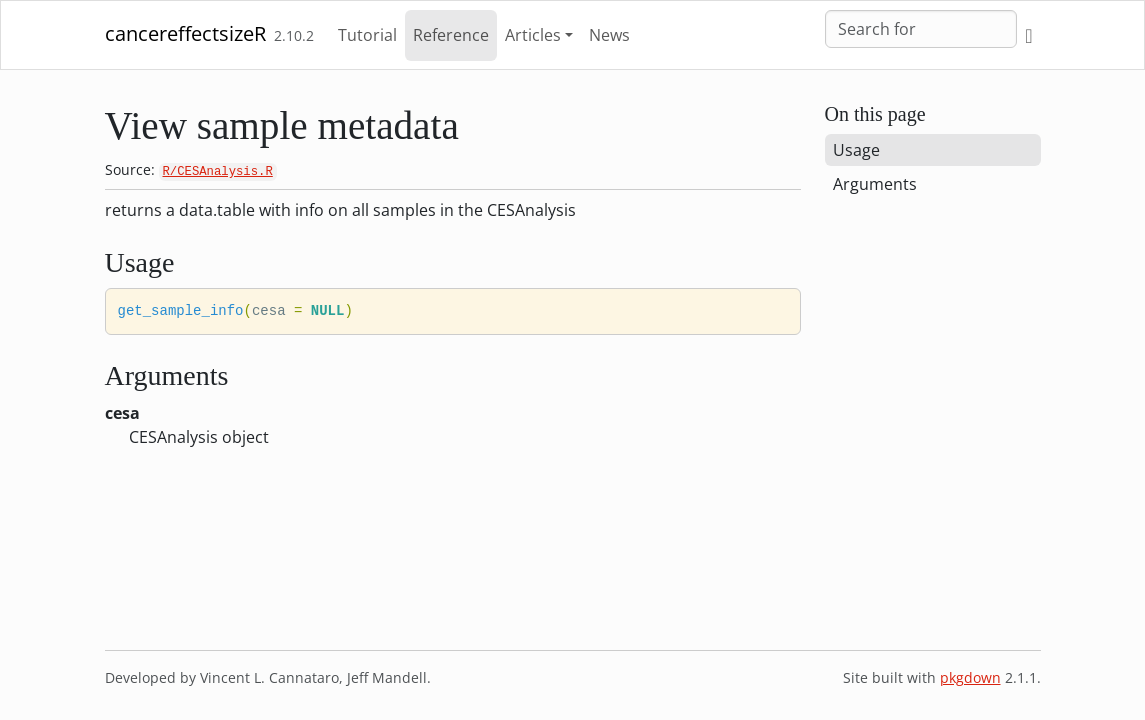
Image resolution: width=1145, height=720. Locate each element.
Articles (533, 35)
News (609, 35)
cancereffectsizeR (185, 33)
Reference (451, 35)
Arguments (875, 184)
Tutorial (367, 35)
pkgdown (970, 677)
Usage (856, 150)
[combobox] (921, 29)
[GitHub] (1028, 35)
